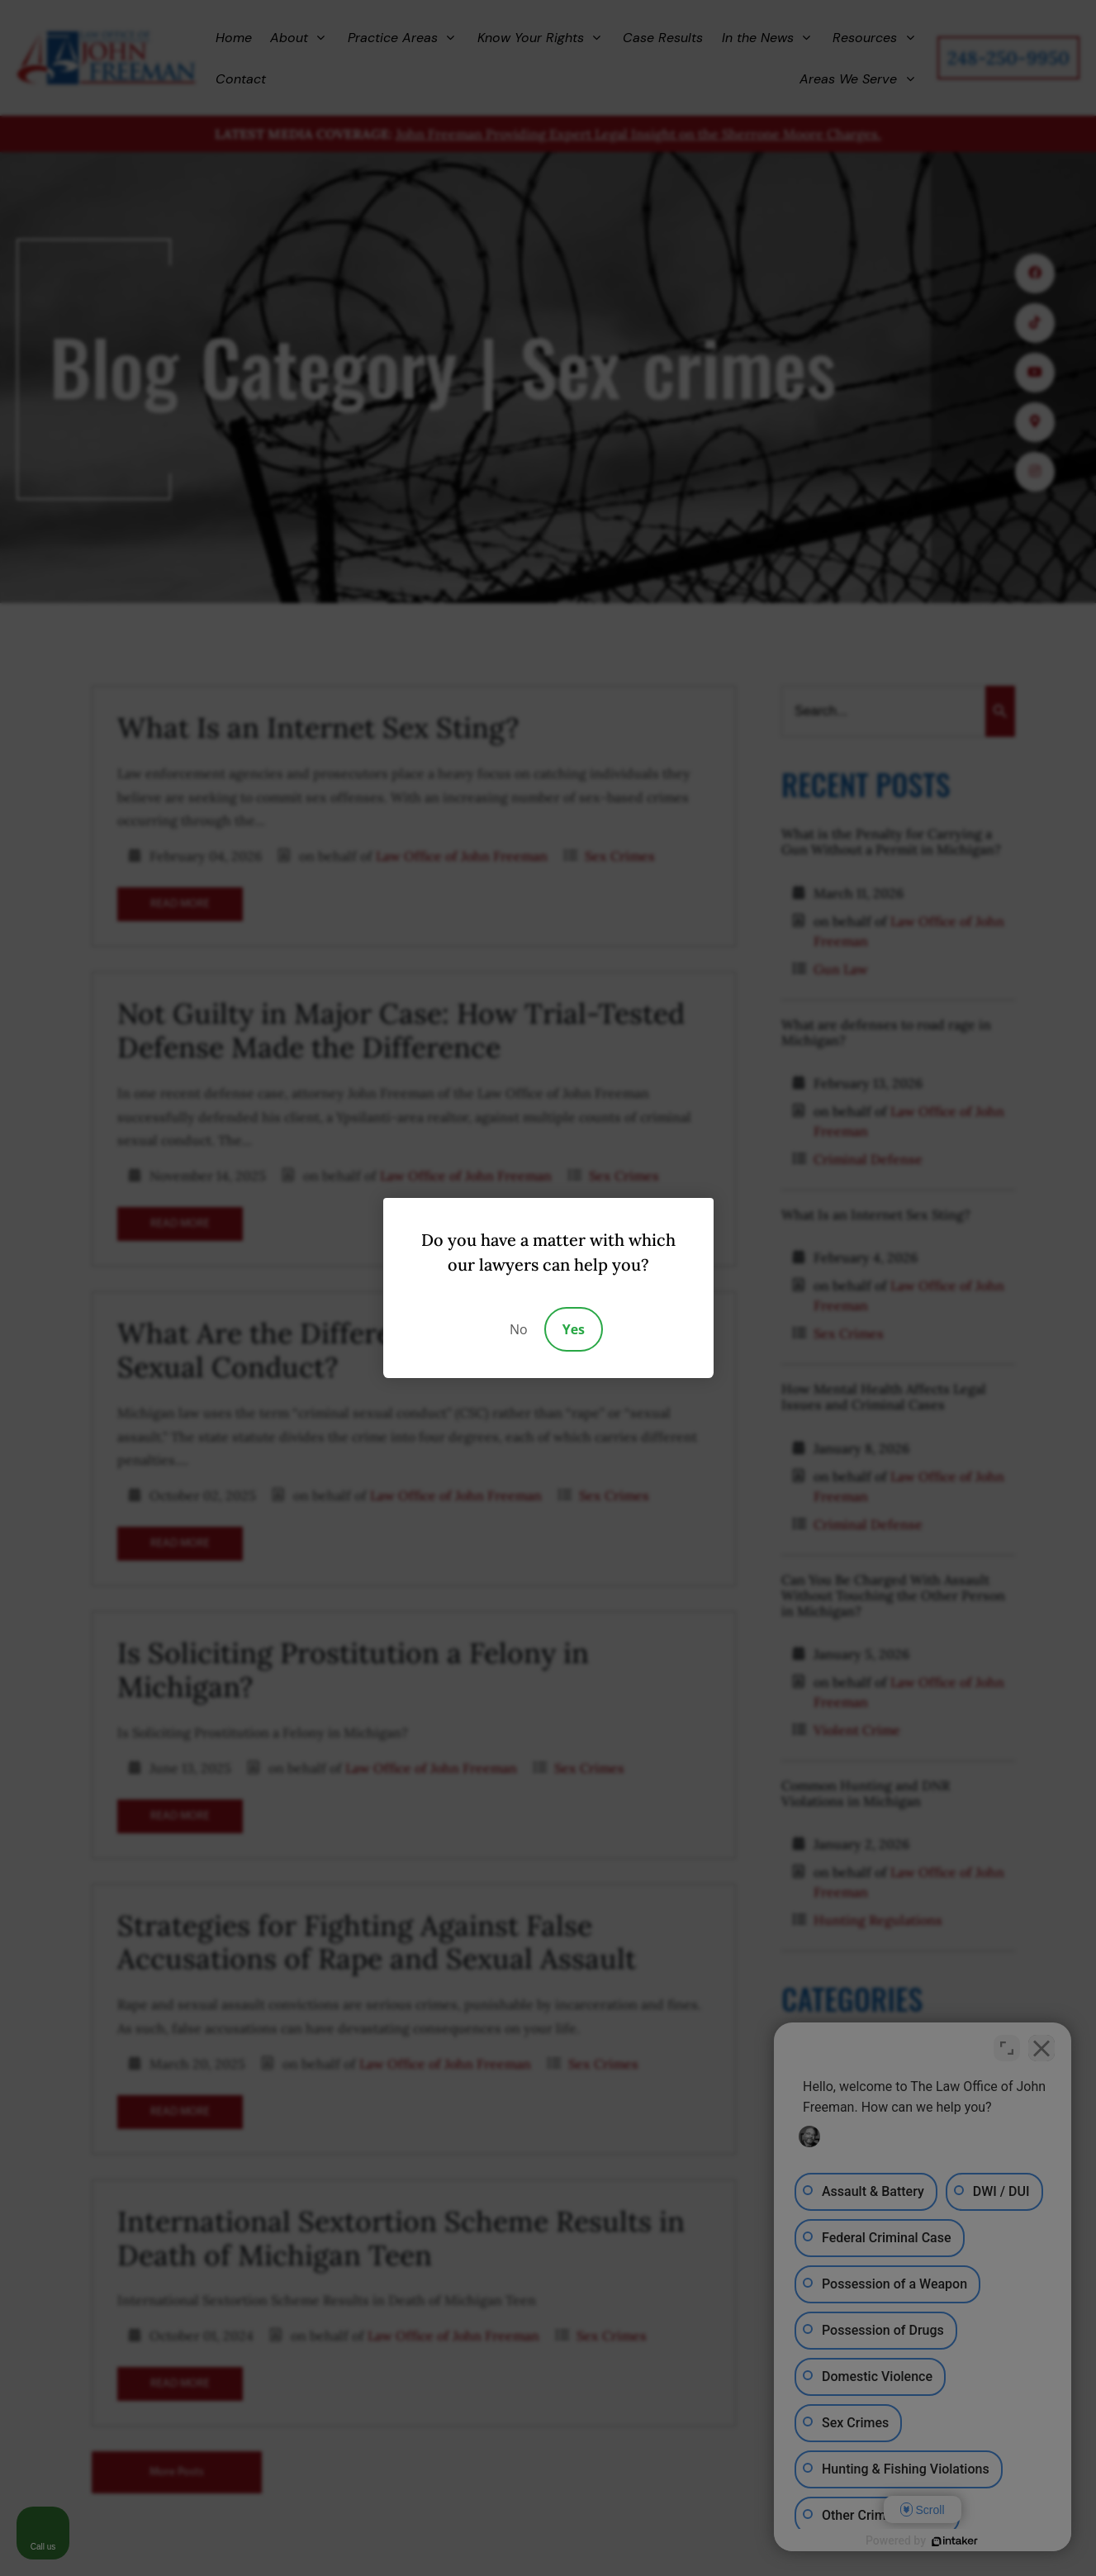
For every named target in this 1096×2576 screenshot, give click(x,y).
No (519, 1329)
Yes (573, 1329)
